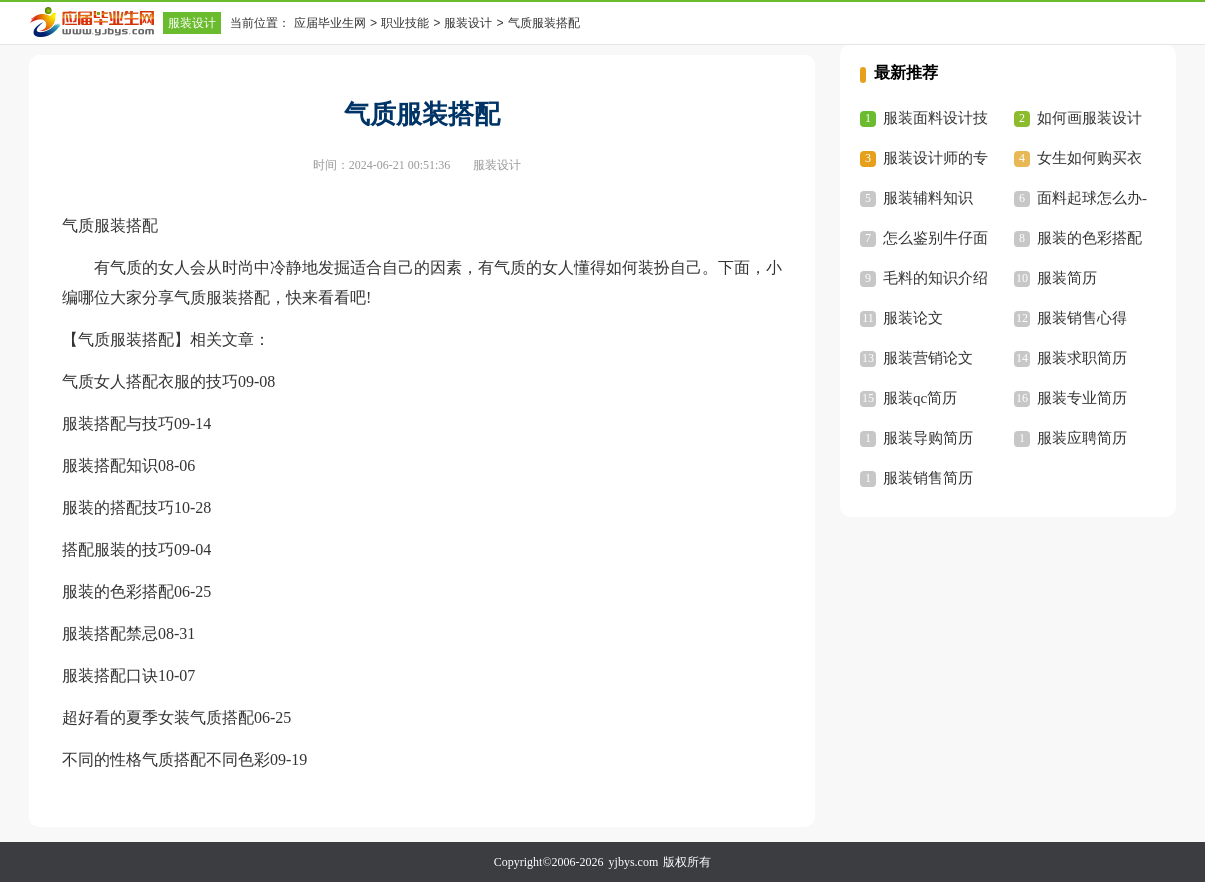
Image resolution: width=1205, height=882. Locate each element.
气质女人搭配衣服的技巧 (150, 381)
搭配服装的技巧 (118, 549)
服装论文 (913, 318)
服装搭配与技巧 (118, 423)
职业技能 (405, 23)
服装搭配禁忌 (110, 633)
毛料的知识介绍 (935, 278)
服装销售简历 (928, 478)
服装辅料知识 (928, 198)
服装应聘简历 (1082, 438)
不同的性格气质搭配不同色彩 (166, 759)
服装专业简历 (1082, 398)
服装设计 (192, 23)
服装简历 (1067, 278)
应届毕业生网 (330, 23)
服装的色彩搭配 (118, 591)
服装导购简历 (928, 438)
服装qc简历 (920, 398)
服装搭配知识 (110, 465)
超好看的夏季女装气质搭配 (158, 717)
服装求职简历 (1082, 358)
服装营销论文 (928, 358)
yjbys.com (634, 862)
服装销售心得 (1082, 318)
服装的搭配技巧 (118, 507)
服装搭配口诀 (110, 675)
